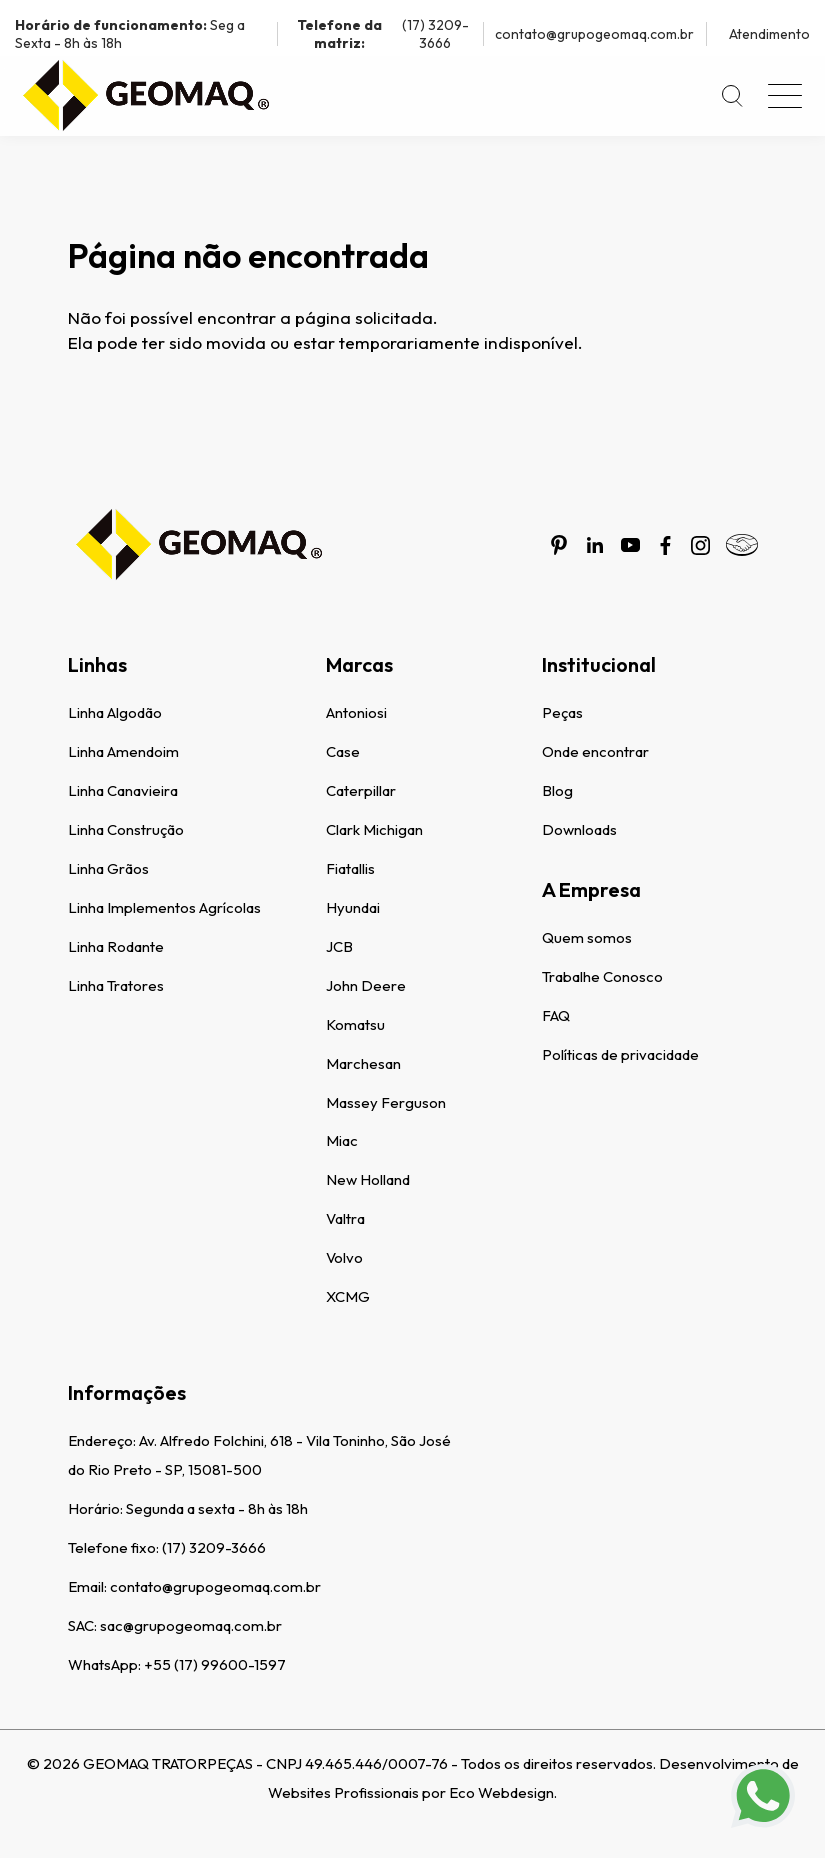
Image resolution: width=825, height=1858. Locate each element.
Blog (557, 790)
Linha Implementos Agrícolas (164, 907)
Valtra (345, 1218)
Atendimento (769, 34)
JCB (339, 946)
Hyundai (353, 907)
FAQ (556, 1015)
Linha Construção (126, 829)
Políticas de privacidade (620, 1054)
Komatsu (355, 1024)
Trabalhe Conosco (602, 976)
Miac (342, 1140)
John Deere (366, 985)
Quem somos (587, 937)
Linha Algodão (115, 712)
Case (343, 751)
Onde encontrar (595, 751)
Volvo (344, 1257)
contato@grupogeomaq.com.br (594, 34)
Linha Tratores (116, 985)
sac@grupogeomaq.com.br (191, 1625)
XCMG (348, 1296)
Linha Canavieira (123, 790)
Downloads (579, 829)
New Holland (368, 1179)
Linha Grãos (108, 868)
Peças (562, 712)
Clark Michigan (374, 829)
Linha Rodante (116, 946)
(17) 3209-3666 (378, 34)
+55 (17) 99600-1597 (215, 1664)
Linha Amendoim (123, 751)
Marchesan (363, 1063)
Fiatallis (350, 868)
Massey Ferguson (386, 1102)
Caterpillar (361, 790)
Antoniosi (356, 712)
